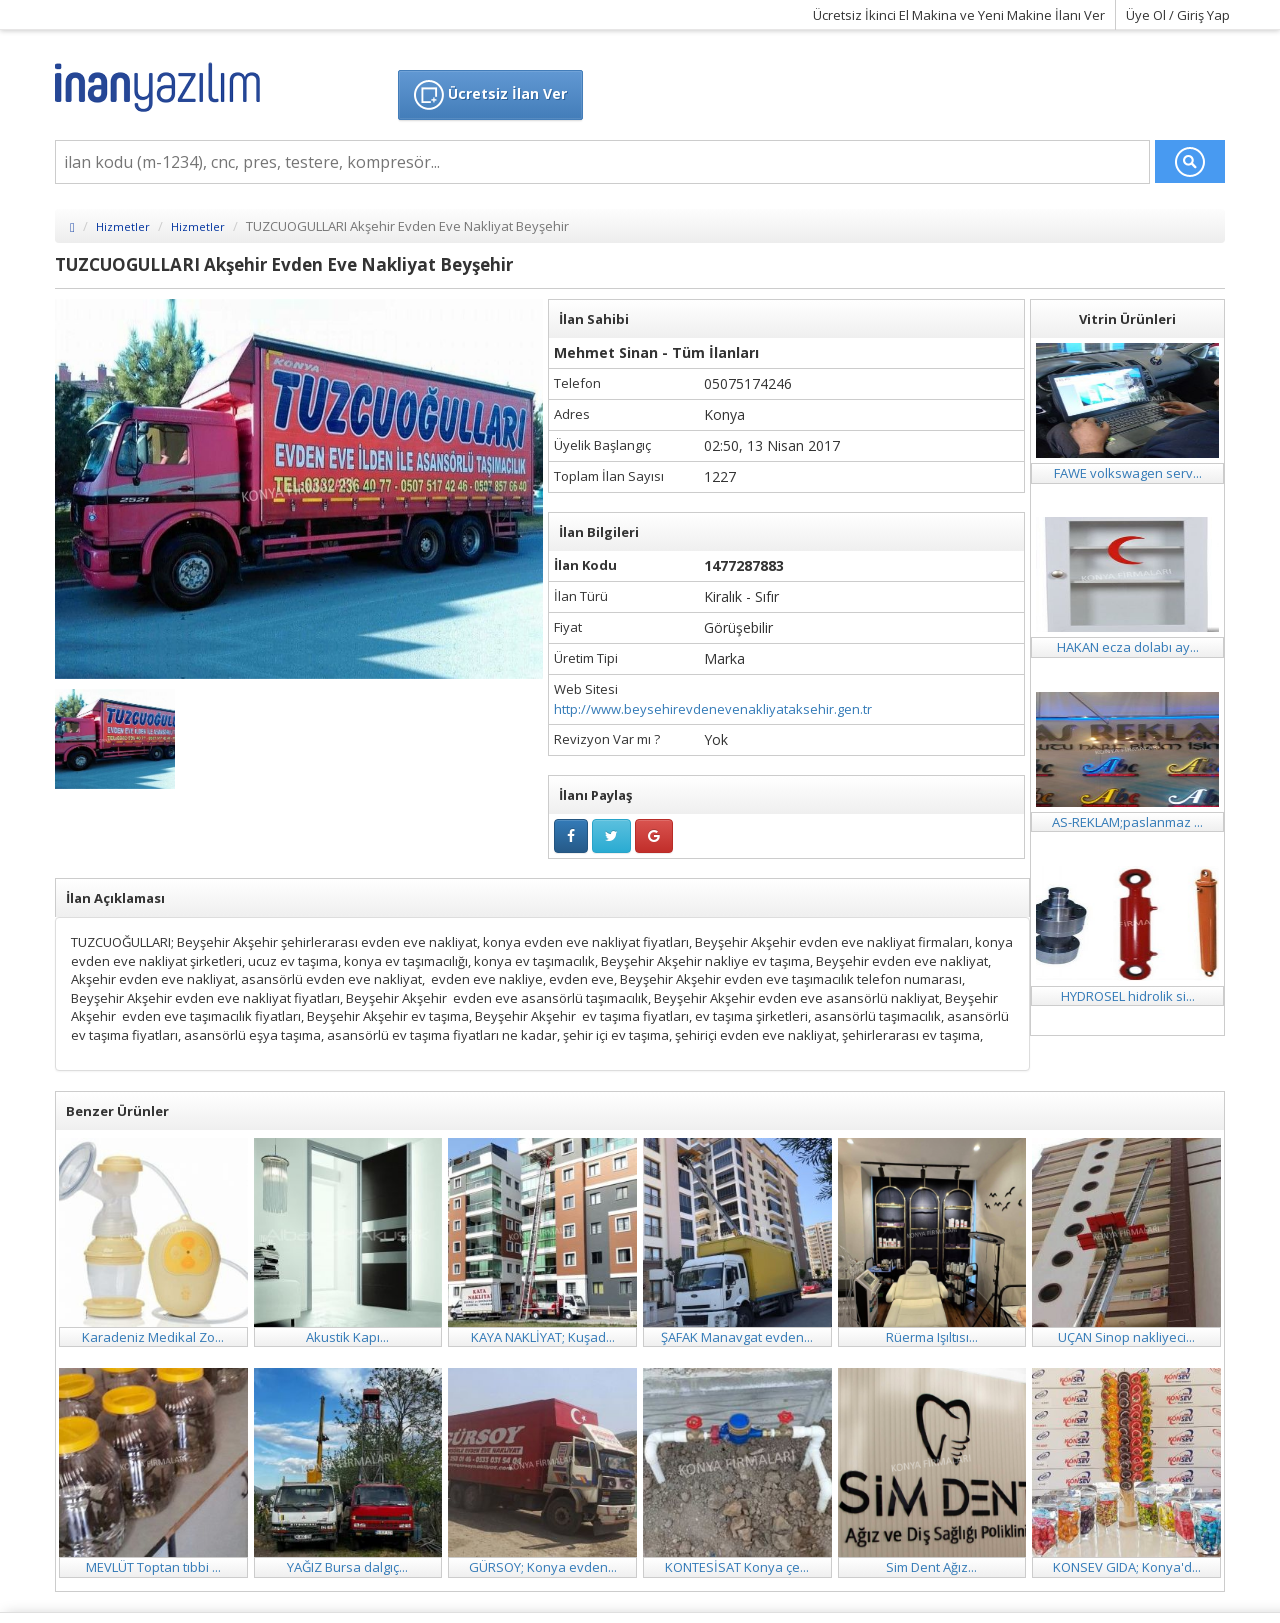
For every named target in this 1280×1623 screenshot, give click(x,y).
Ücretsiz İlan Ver (490, 95)
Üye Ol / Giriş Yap (1178, 15)
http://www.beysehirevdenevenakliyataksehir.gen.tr (713, 709)
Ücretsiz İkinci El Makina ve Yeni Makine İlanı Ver (959, 15)
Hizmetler (123, 226)
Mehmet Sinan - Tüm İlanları (656, 352)
